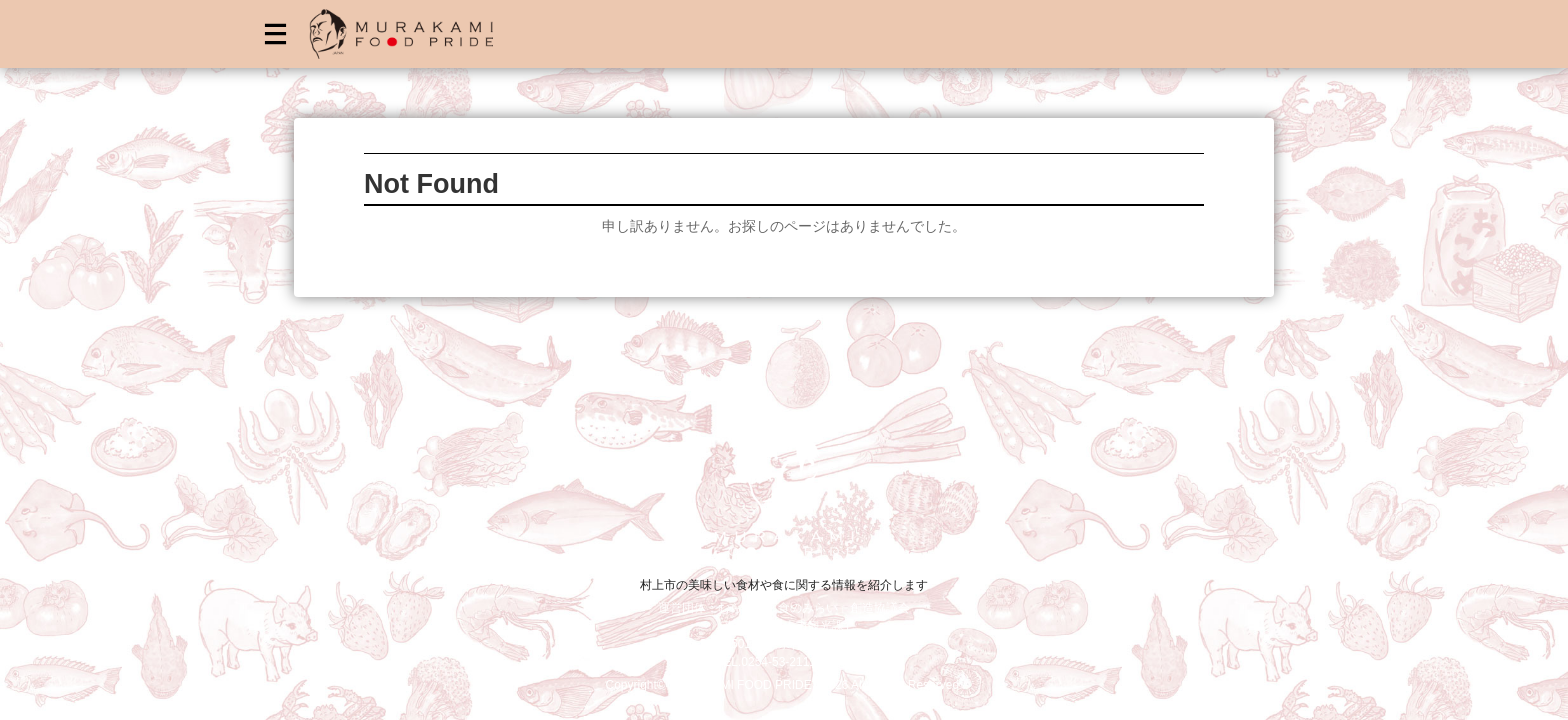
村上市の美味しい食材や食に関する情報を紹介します (784, 585)
